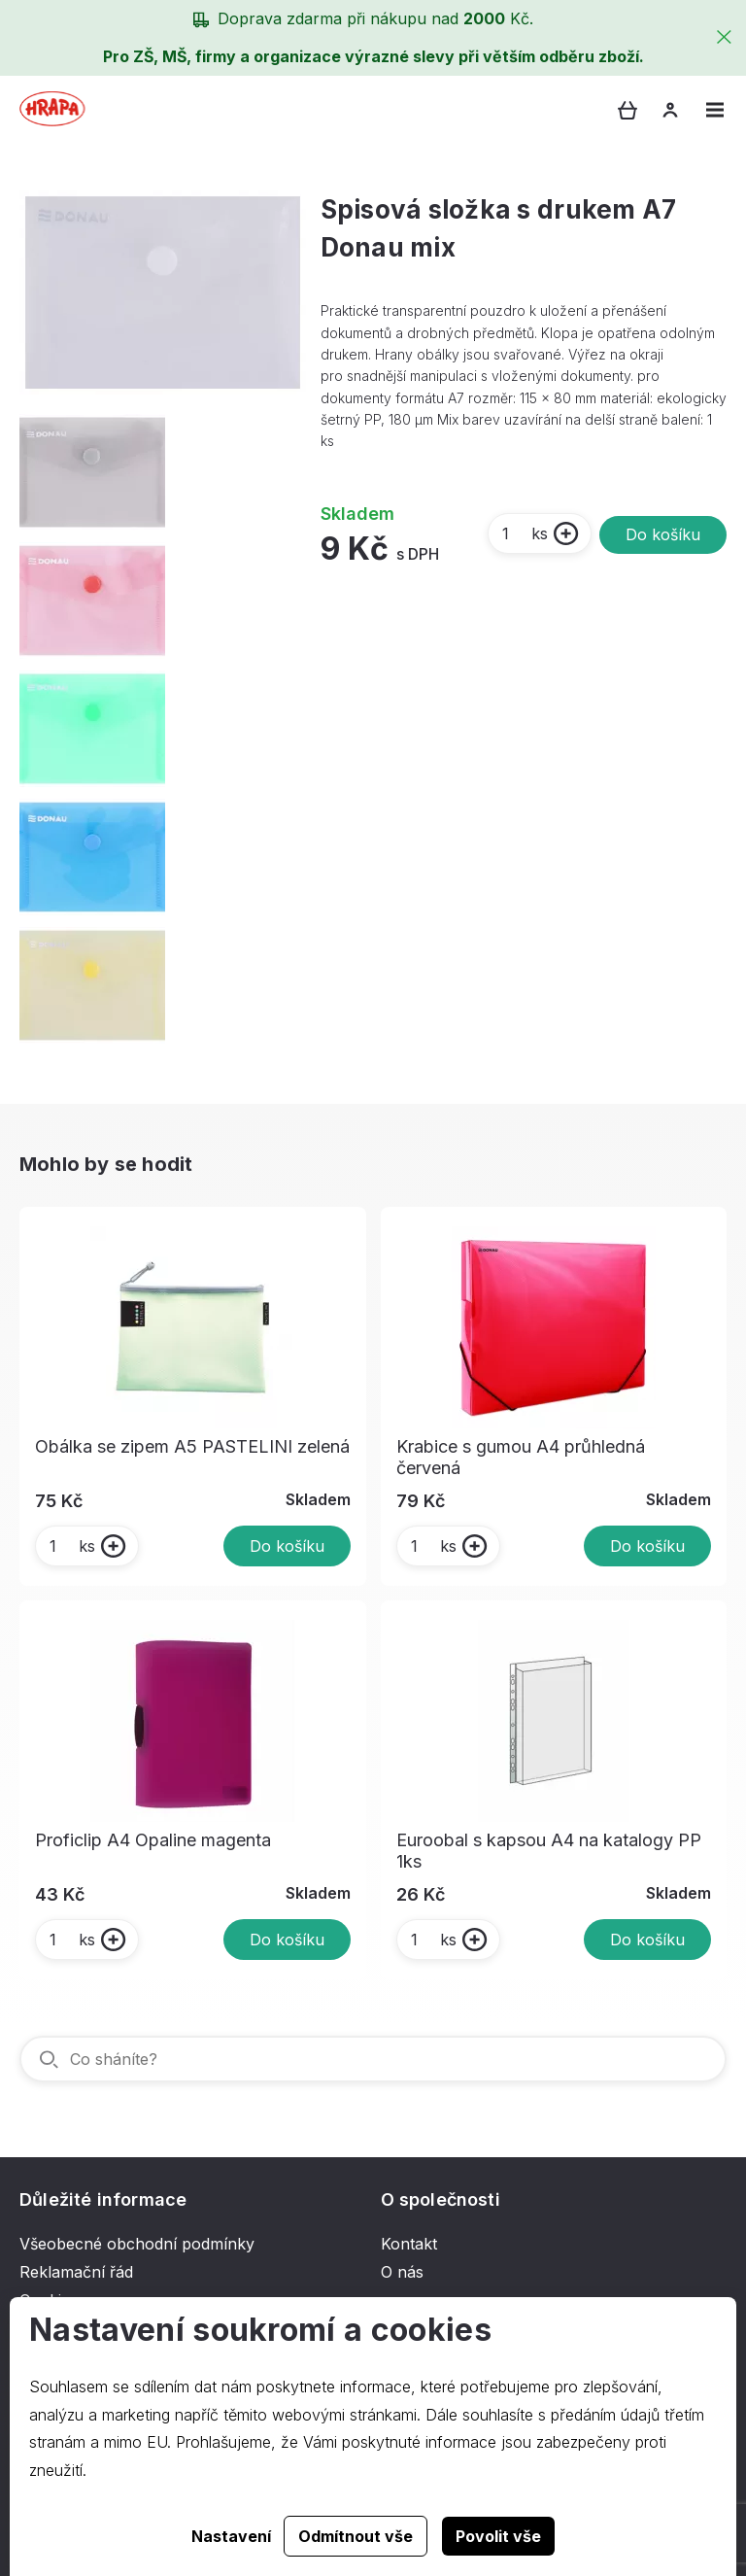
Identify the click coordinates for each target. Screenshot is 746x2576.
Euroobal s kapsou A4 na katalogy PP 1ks (548, 1851)
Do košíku (663, 534)
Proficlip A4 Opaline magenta (153, 1840)
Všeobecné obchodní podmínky (136, 2243)
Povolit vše (498, 2536)
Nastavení (231, 2536)
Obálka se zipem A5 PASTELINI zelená (192, 1446)
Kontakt (409, 2243)
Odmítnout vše (355, 2536)
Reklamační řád (76, 2272)
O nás (402, 2272)
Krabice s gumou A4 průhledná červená (520, 1457)
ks (524, 533)
